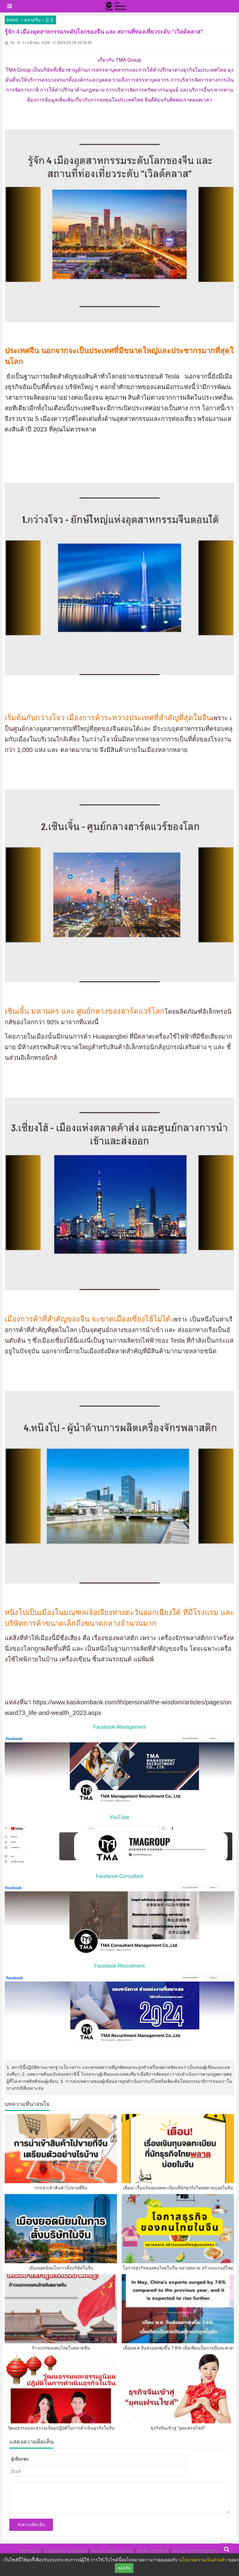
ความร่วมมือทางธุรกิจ (112, 2551)
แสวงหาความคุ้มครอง (66, 2551)
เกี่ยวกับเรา (29, 2551)
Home (12, 19)
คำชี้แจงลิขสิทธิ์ (153, 2551)
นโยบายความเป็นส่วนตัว (203, 2559)
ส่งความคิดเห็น (31, 2524)
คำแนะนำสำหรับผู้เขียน (195, 2551)
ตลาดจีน (32, 19)
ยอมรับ (124, 2568)
